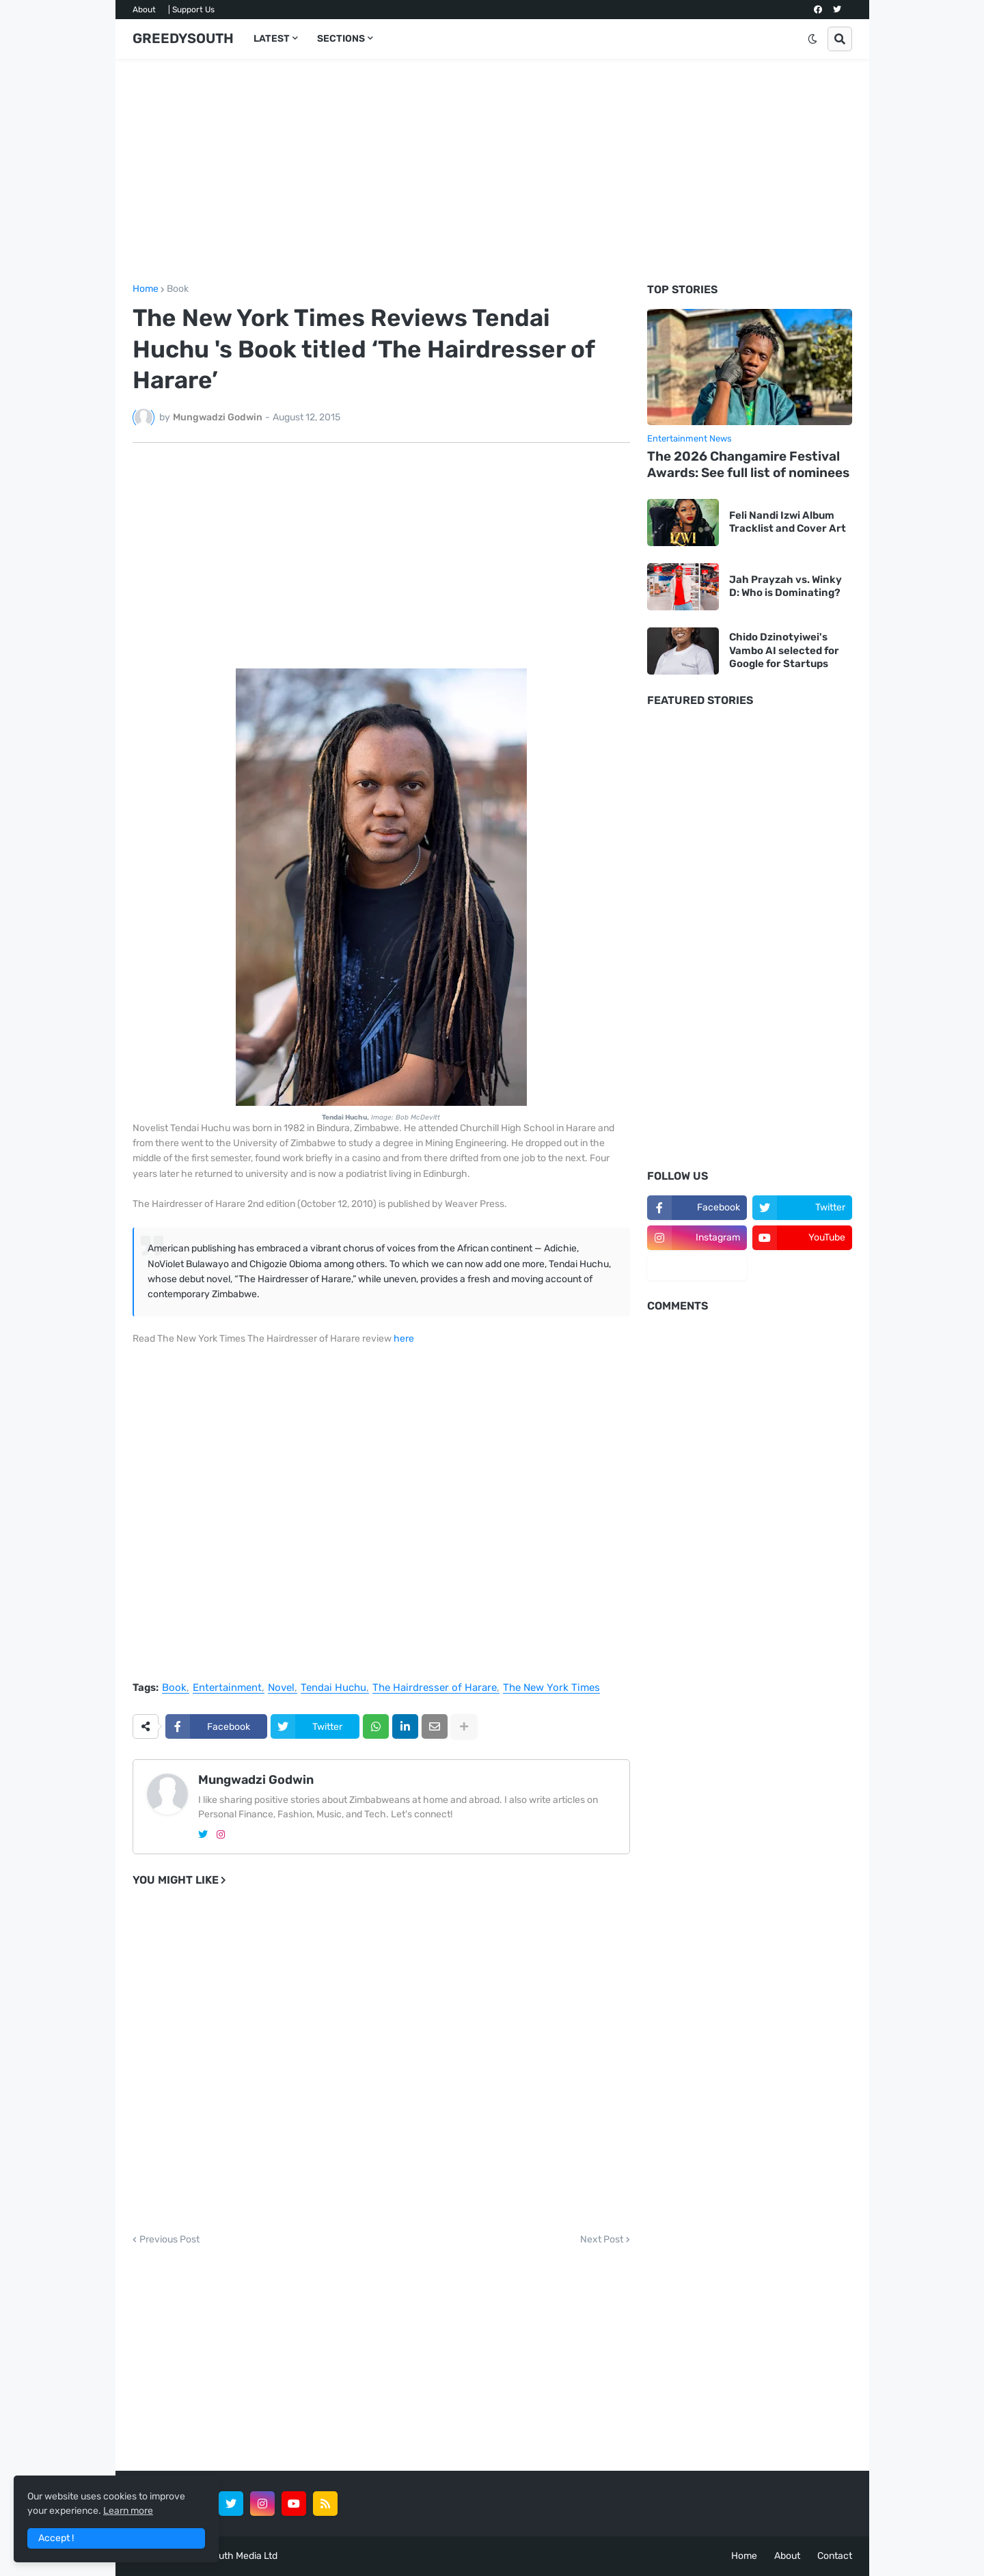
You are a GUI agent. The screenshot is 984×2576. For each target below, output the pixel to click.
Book (178, 289)
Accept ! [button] (56, 2538)
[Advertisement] (492, 171)
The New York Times (551, 1688)
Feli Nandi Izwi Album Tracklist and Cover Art (787, 522)
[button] (812, 39)
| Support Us (191, 9)
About (144, 9)
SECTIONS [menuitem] (341, 38)
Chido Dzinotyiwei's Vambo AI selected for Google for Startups (784, 650)
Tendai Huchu (333, 1688)
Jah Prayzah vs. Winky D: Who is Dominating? (785, 586)
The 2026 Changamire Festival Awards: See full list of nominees (748, 464)
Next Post (601, 2240)
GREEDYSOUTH (183, 38)
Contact (834, 2556)
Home (146, 289)
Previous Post (169, 2240)
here (404, 1338)
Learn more (128, 2511)
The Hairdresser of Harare (434, 1688)
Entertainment (227, 1688)
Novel (281, 1688)
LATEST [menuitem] (272, 38)
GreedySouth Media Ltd (226, 2556)
